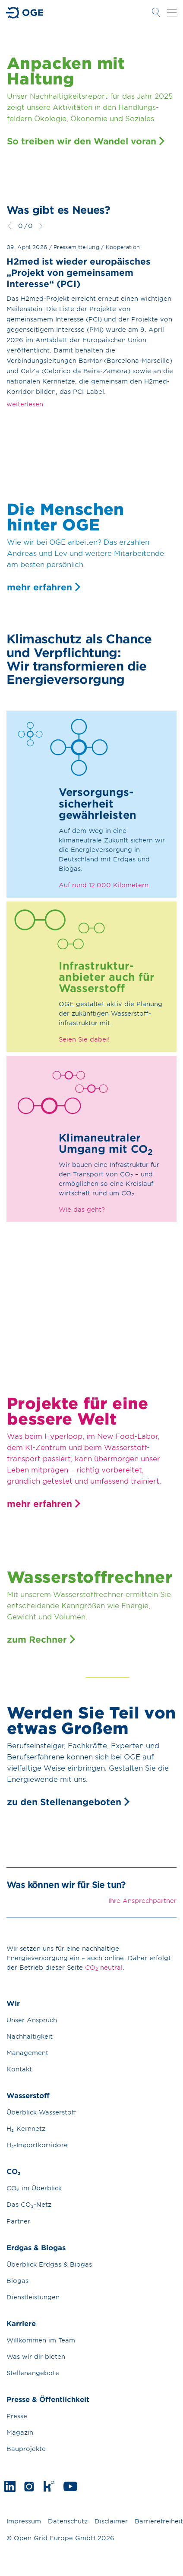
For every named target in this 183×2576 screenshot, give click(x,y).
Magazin (19, 2432)
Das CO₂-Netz (28, 2204)
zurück (9, 226)
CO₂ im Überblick (34, 2188)
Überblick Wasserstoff (41, 2112)
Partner (18, 2221)
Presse (16, 2416)
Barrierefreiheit (159, 2521)
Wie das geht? (82, 1209)
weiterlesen (24, 404)
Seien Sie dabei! (84, 1039)
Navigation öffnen (172, 12)
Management (27, 2052)
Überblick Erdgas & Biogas (49, 2264)
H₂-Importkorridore (37, 2145)
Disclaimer (111, 2521)
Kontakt (19, 2069)
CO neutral (104, 1967)
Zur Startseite (25, 13)
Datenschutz (68, 2521)
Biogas (17, 2280)
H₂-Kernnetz (25, 2128)
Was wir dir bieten (35, 2356)
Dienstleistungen (33, 2297)
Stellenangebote (32, 2372)
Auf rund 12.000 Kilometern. (104, 885)
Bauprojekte (26, 2448)
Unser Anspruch (31, 2020)
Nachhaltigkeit (29, 2036)
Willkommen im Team (40, 2340)
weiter (41, 226)
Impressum (23, 2521)
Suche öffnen (156, 12)
